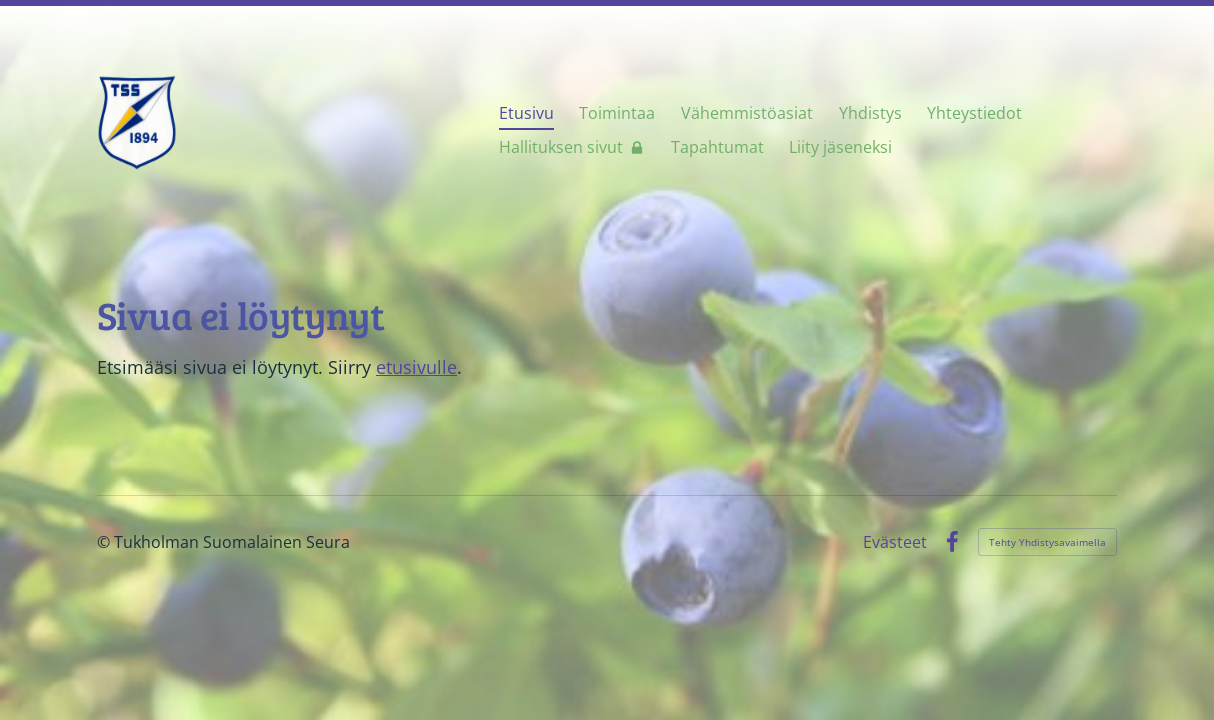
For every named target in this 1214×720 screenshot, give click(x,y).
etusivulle (416, 367)
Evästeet (895, 542)
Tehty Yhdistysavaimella (1047, 542)
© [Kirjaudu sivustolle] (105, 542)
